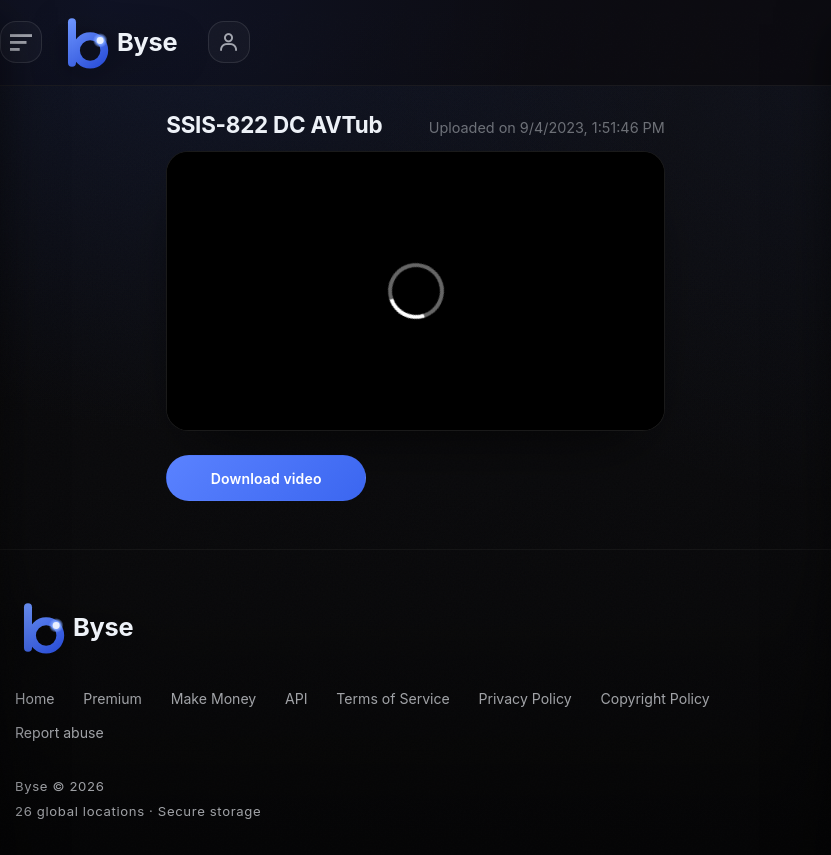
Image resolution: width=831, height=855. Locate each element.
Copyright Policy (654, 698)
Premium (112, 698)
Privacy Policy (525, 698)
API (296, 698)
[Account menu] (229, 42)
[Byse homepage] (125, 42)
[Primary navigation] (21, 42)
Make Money (214, 698)
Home (34, 698)
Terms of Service (392, 698)
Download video (266, 478)
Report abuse (59, 732)
